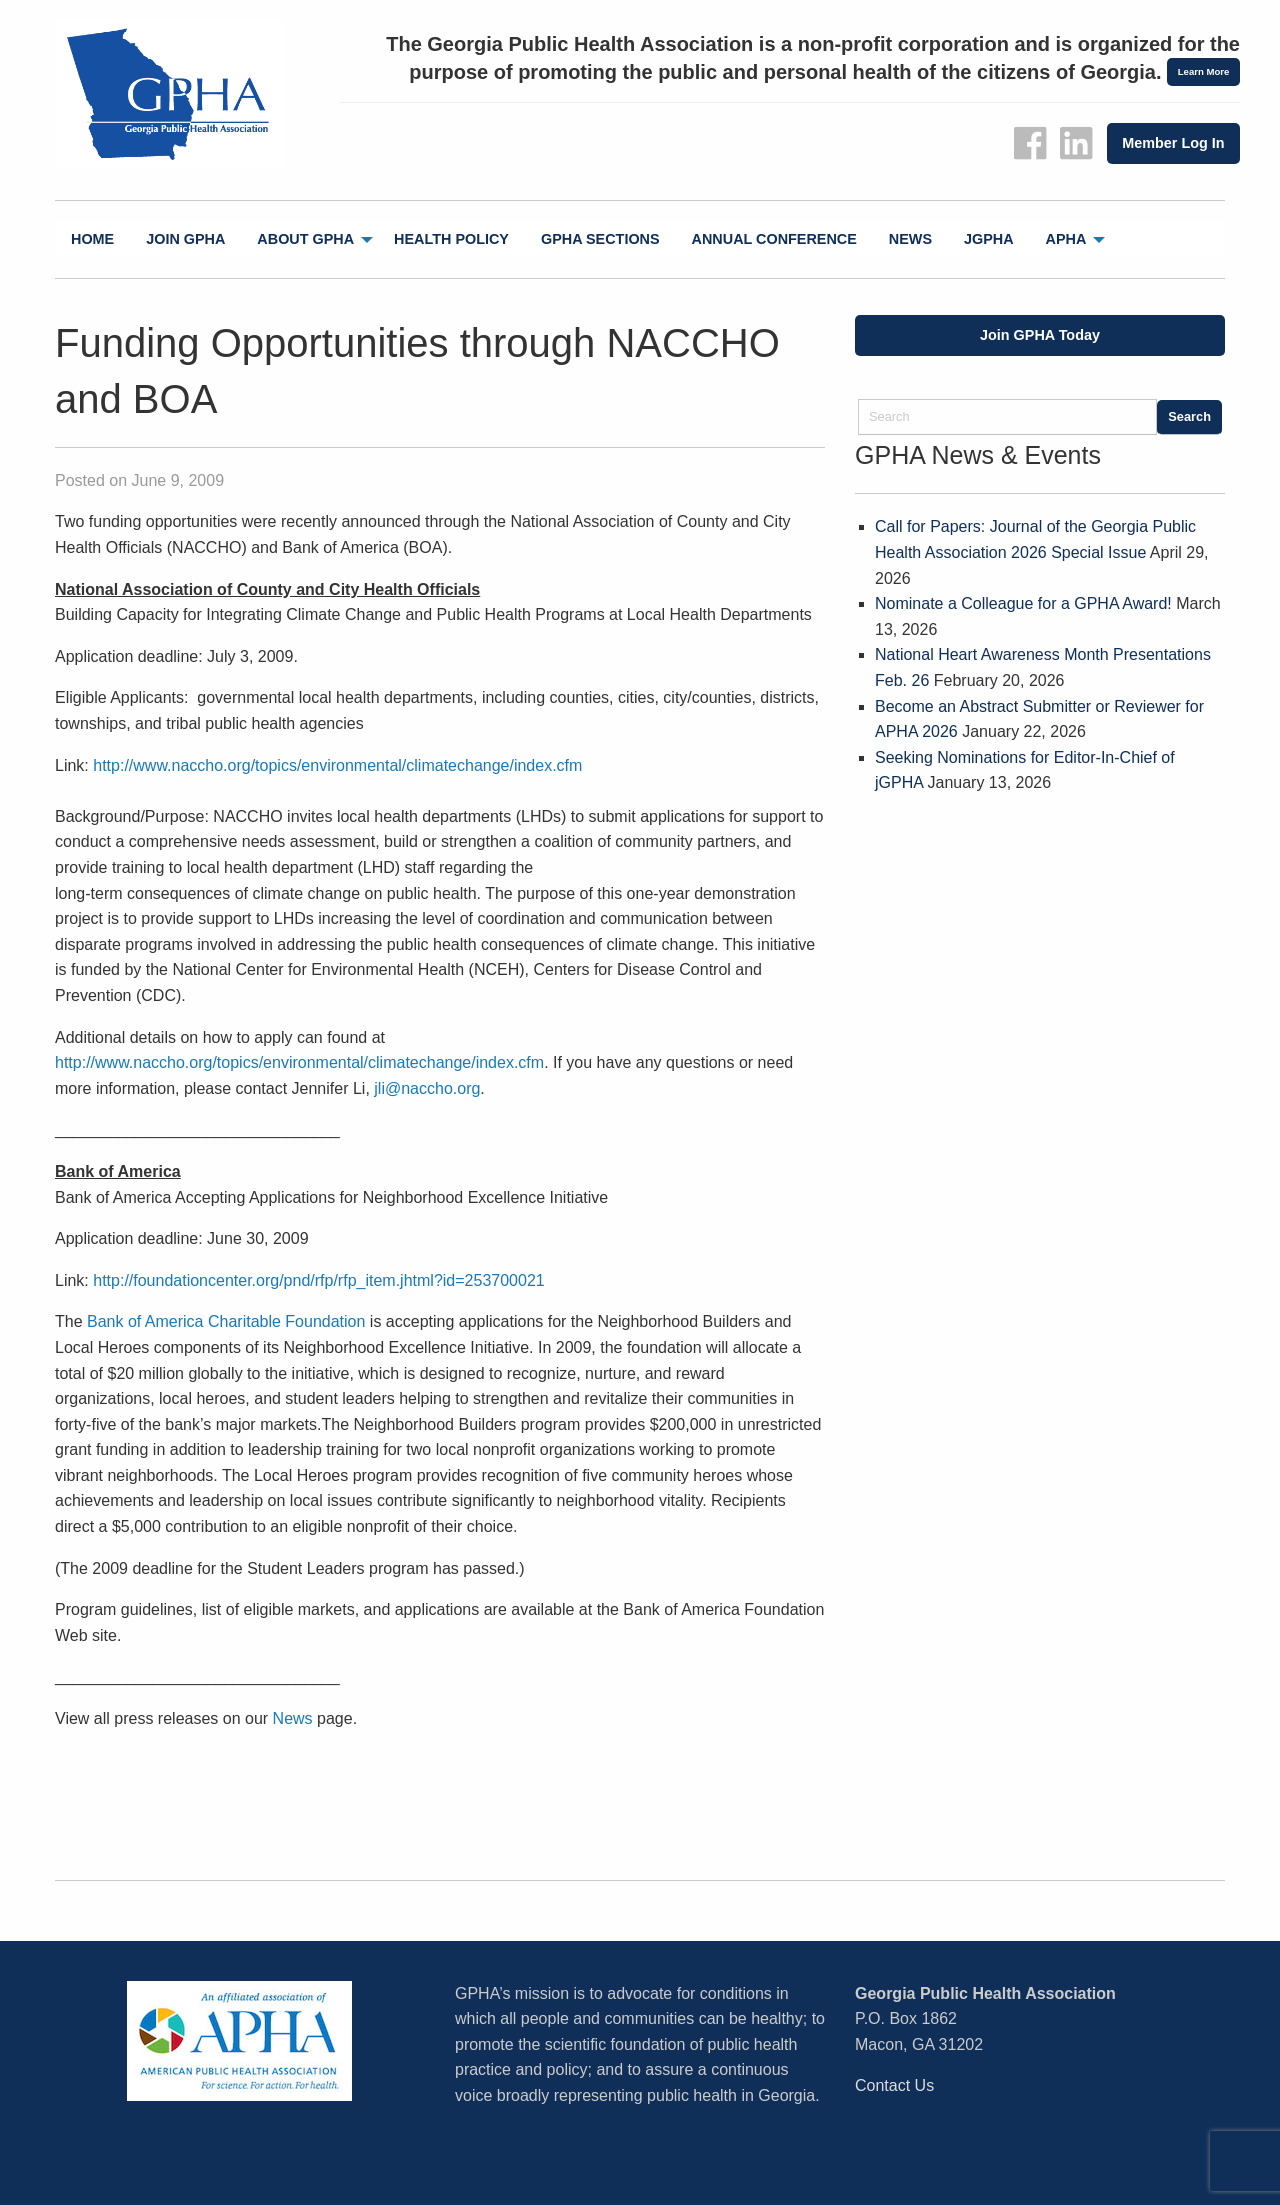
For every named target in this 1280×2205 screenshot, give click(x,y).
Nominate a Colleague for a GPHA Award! (1023, 603)
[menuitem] (92, 239)
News (910, 239)
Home (92, 239)
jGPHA (989, 239)
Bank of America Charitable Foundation (226, 1321)
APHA (1066, 239)
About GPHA (305, 239)
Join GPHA (185, 239)
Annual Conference (774, 239)
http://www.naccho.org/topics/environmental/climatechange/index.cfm (337, 765)
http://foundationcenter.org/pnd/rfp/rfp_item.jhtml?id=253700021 (318, 1280)
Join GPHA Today (1040, 335)
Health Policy (451, 239)
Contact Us (894, 2085)
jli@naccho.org (427, 1088)
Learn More (1204, 71)
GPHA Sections (600, 239)
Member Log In (1173, 143)
